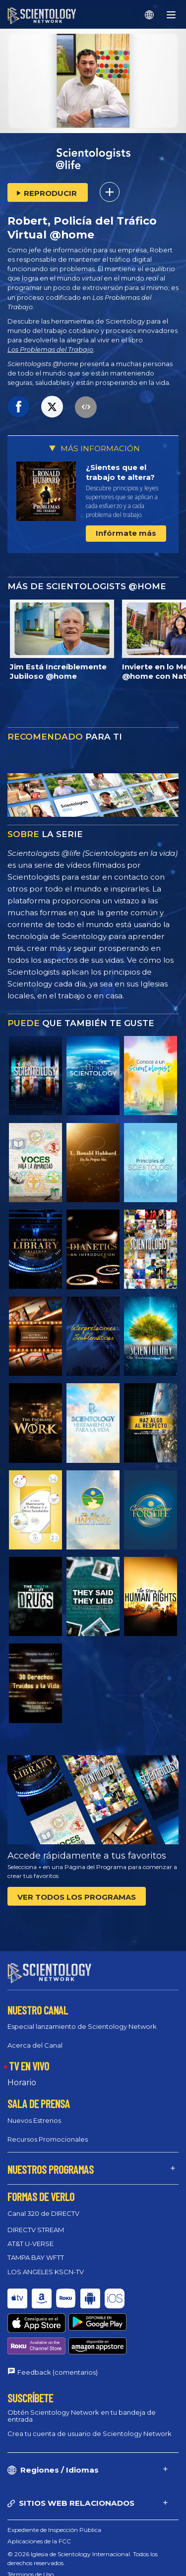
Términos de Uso (30, 2529)
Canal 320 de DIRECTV (43, 2204)
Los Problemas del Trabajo (50, 349)
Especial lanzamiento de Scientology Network (82, 2017)
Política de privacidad (37, 2552)
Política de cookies (33, 2540)
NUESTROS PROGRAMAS (50, 2160)
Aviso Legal (23, 2563)
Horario (21, 2073)
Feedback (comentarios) (57, 2327)
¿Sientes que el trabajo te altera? (120, 472)
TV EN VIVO (29, 2057)
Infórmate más (126, 533)
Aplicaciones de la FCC (39, 2496)
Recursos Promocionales (47, 2130)
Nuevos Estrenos (34, 2111)
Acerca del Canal (34, 2036)
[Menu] (171, 14)
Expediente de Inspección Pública (54, 2484)
